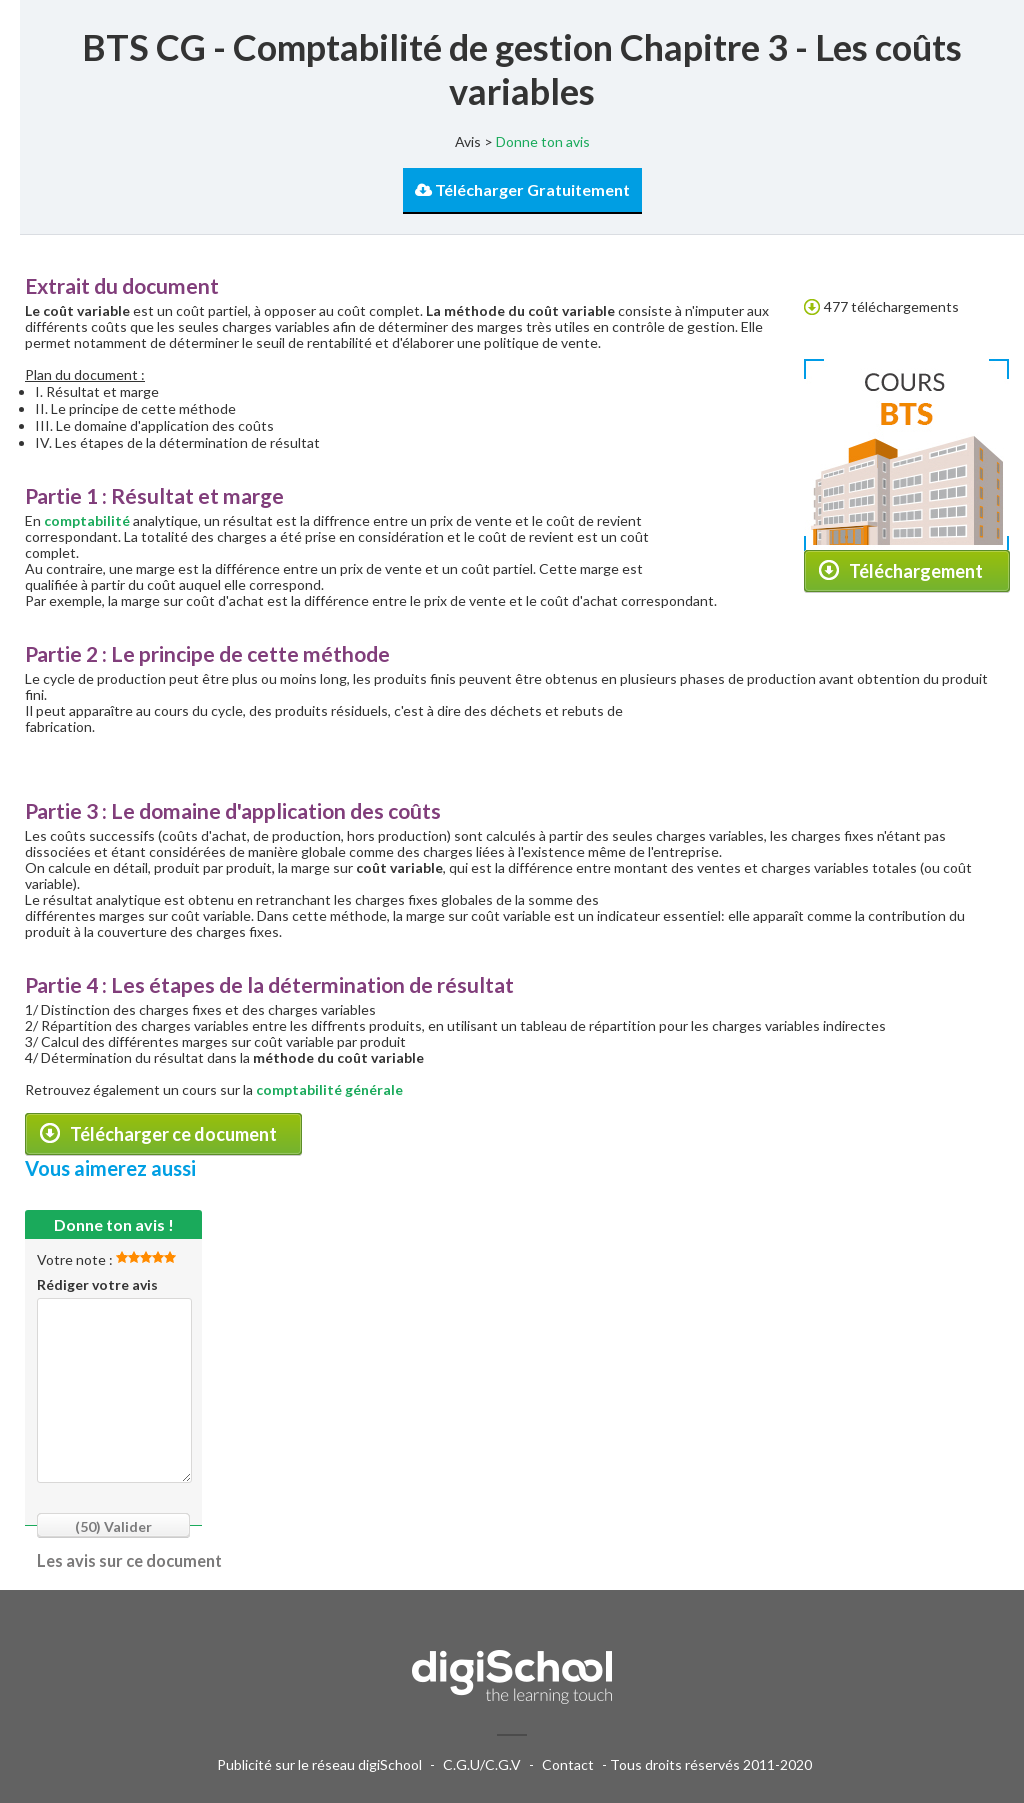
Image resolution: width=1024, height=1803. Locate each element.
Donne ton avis (543, 141)
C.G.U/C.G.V (482, 1764)
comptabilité (87, 520)
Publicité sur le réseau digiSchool (319, 1764)
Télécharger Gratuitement (522, 189)
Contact (568, 1764)
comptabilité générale (329, 1089)
